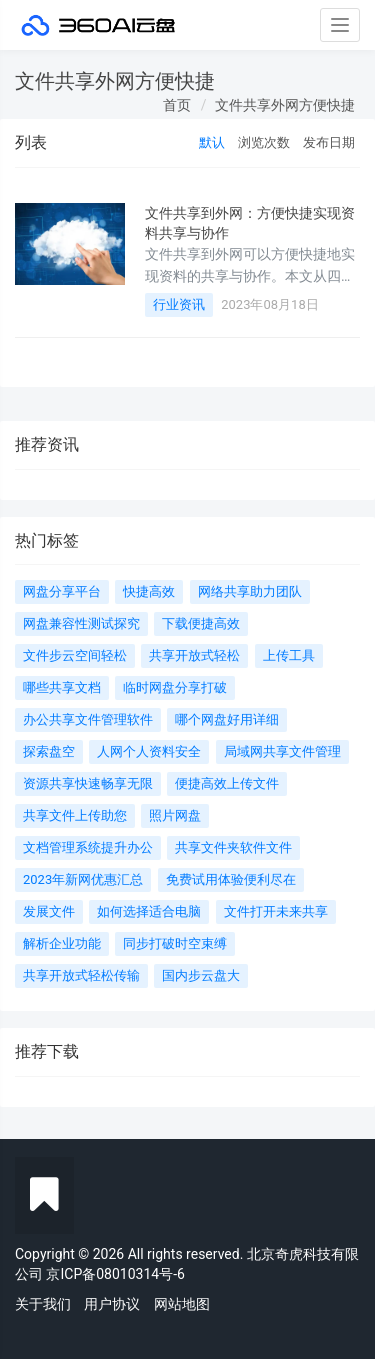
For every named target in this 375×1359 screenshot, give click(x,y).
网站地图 (182, 1304)
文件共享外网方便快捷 (285, 105)
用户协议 (112, 1304)
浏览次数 (264, 142)
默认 (212, 142)
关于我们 (43, 1304)
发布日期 (329, 142)
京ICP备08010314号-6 (115, 1274)
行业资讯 (179, 304)
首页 (177, 105)
